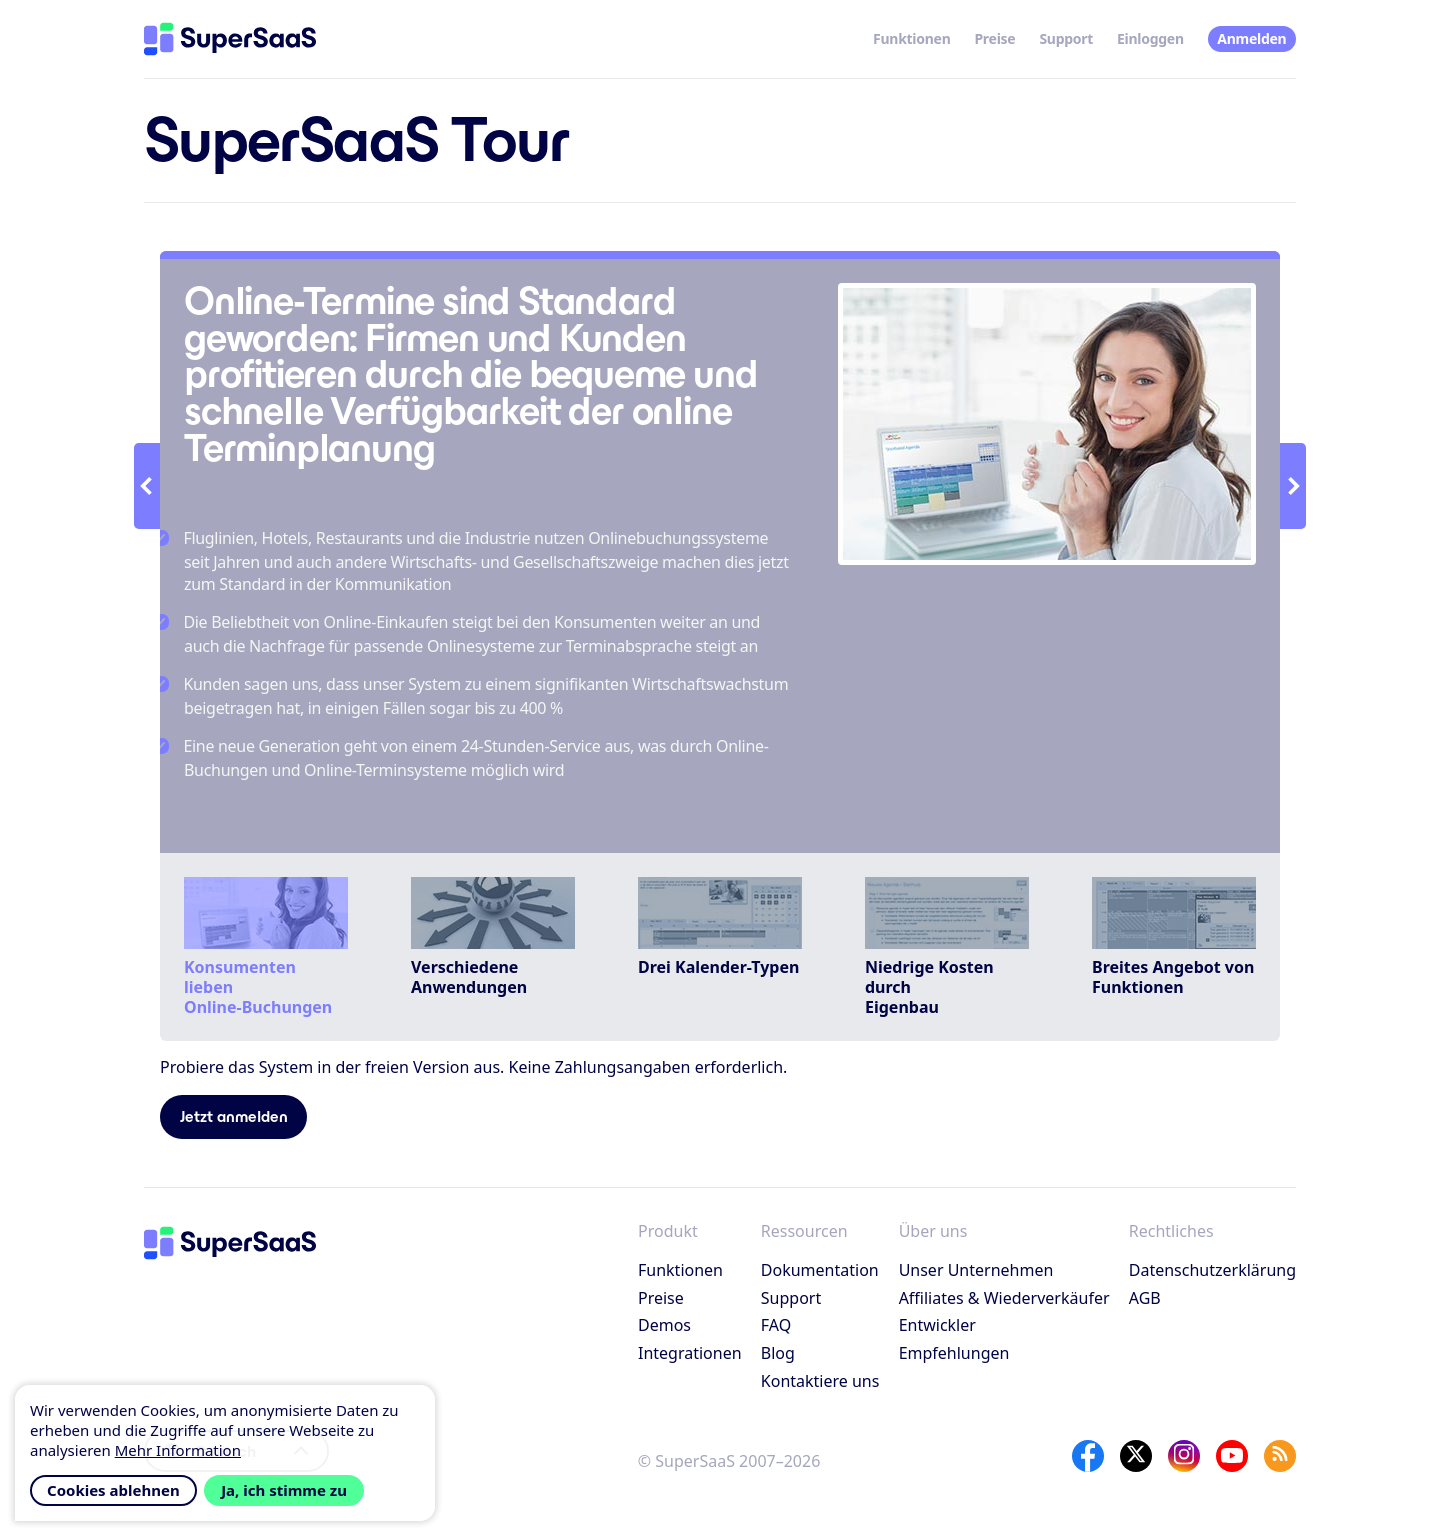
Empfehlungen (954, 1353)
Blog (778, 1353)
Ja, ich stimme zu (284, 1490)
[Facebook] (1088, 1456)
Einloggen (1150, 38)
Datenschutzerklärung (1212, 1270)
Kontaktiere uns (820, 1381)
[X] (1136, 1456)
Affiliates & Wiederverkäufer (1004, 1298)
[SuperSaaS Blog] (1280, 1456)
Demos (664, 1325)
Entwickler (937, 1325)
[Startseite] (230, 39)
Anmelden (1251, 38)
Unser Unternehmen (976, 1270)
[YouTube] (1232, 1456)
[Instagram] (1184, 1456)
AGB (1145, 1298)
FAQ (776, 1325)
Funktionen (911, 38)
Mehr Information (178, 1450)
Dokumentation (820, 1270)
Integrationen (690, 1353)
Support (1066, 38)
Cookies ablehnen (113, 1490)
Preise (994, 38)
